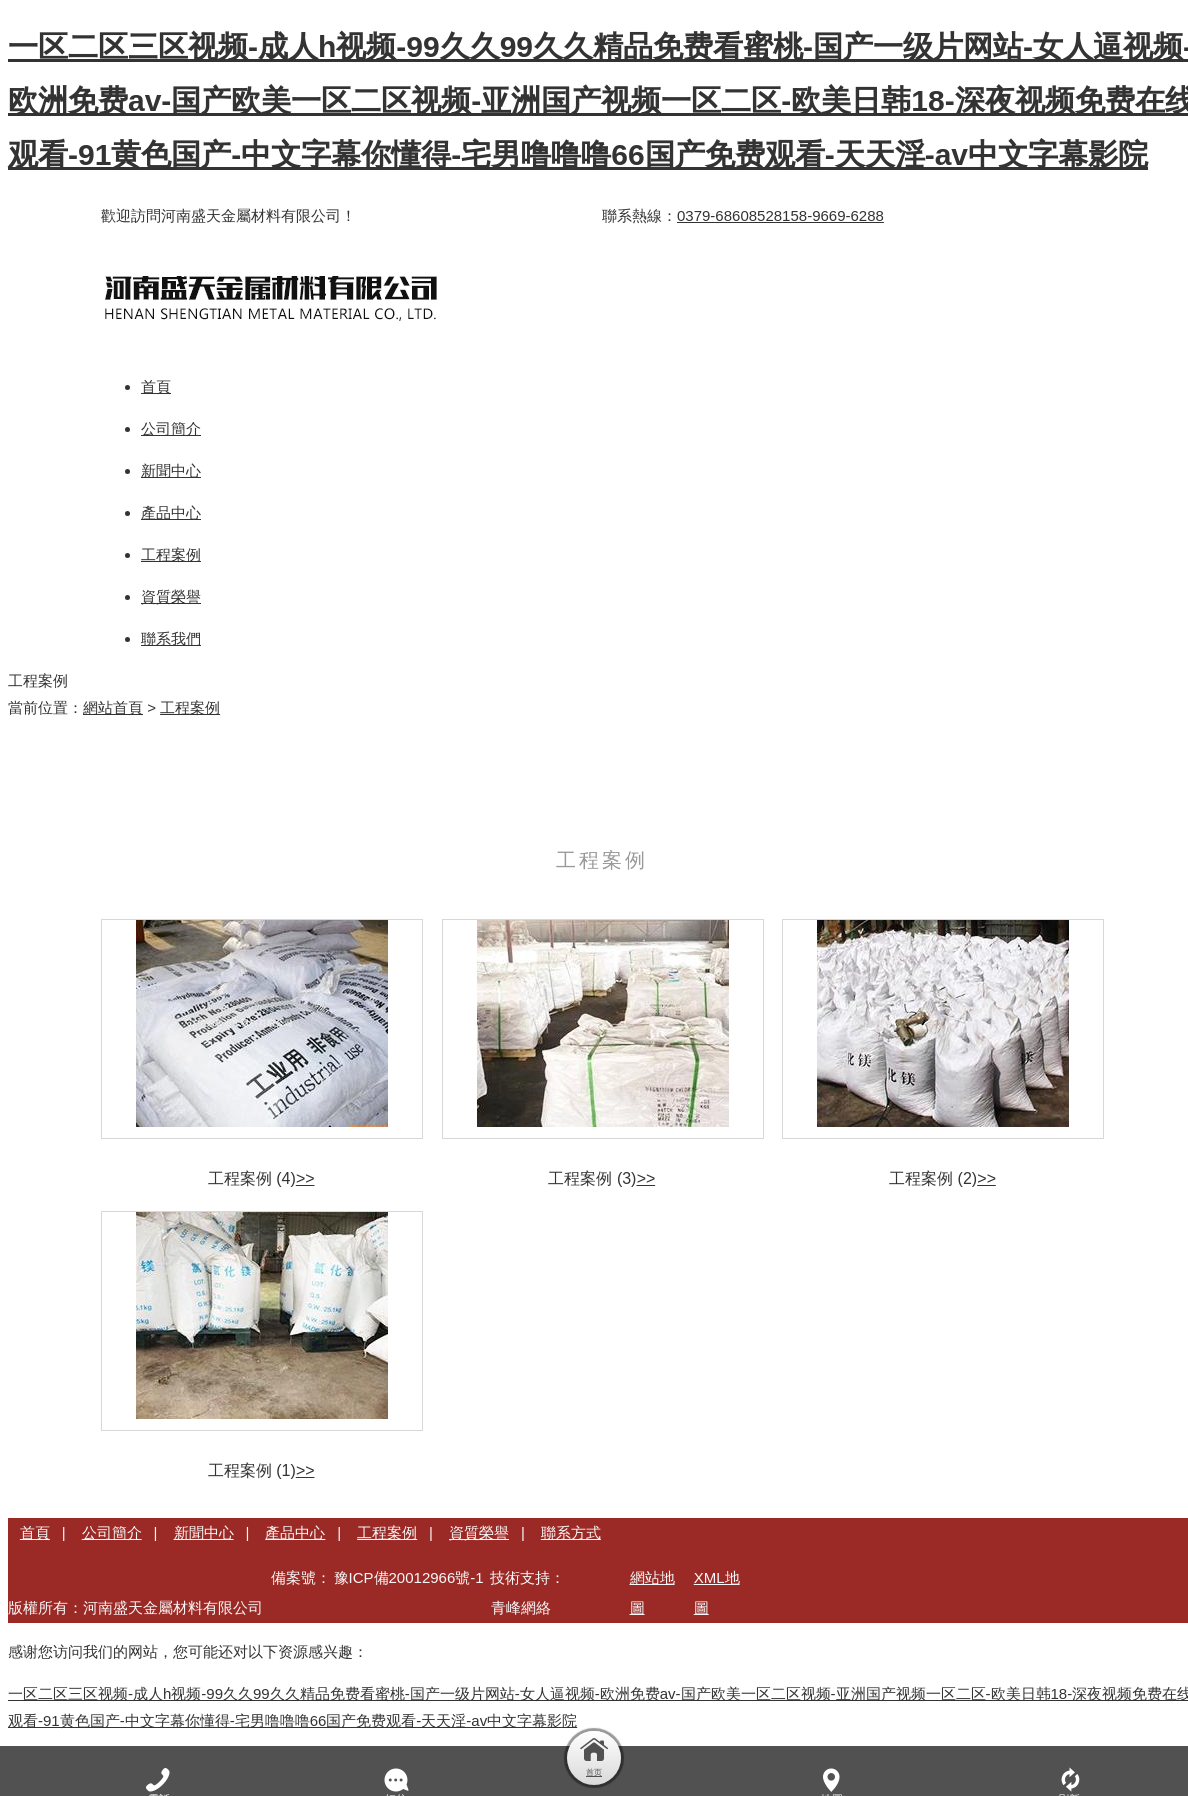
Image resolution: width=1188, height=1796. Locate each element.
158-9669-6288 (833, 215)
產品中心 (295, 1532)
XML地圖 (717, 1592)
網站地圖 (652, 1592)
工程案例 (190, 707)
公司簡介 (112, 1532)
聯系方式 (571, 1532)
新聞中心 (204, 1532)
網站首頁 (113, 707)
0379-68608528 (729, 215)
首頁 (35, 1532)
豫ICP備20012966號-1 (409, 1577)
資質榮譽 (479, 1532)
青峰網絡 (521, 1607)
